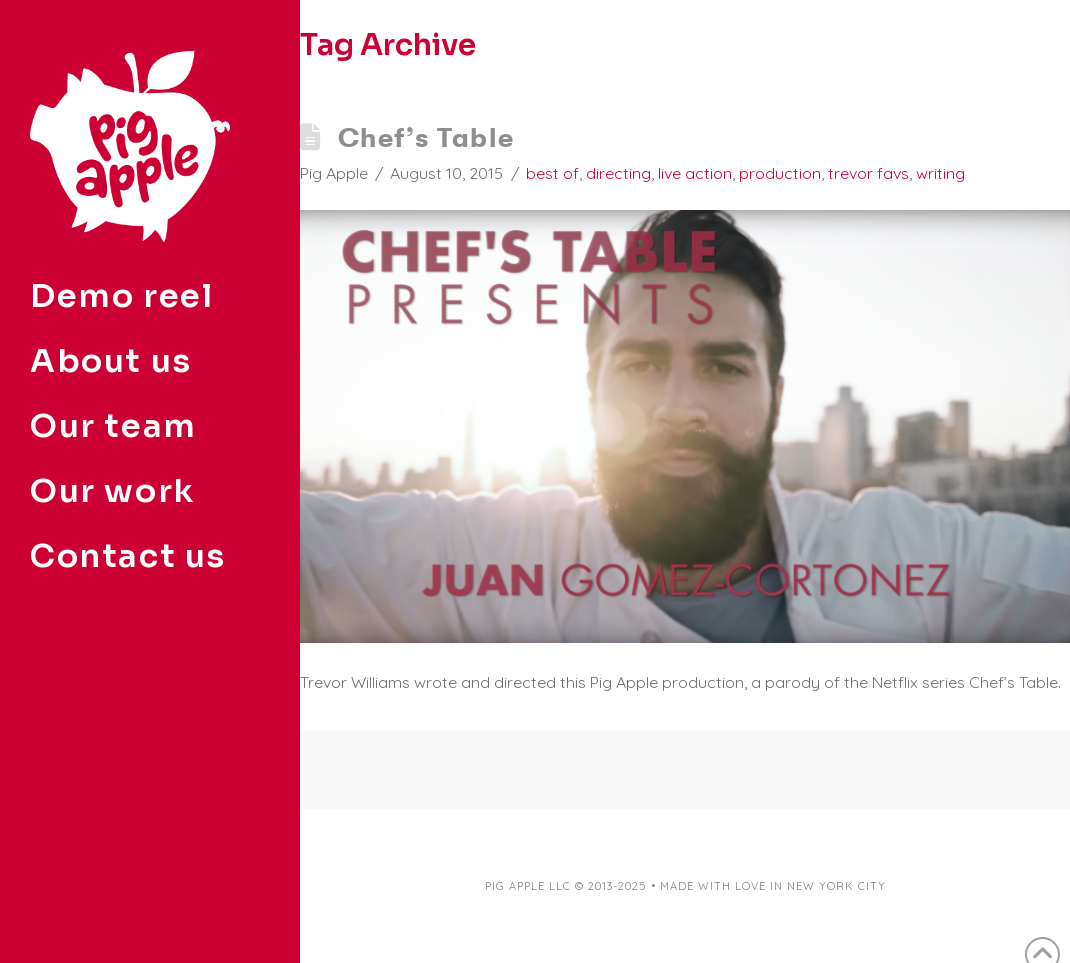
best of (552, 173)
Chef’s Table (426, 137)
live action (695, 173)
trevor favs (868, 173)
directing (618, 173)
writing (940, 173)
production (780, 173)
